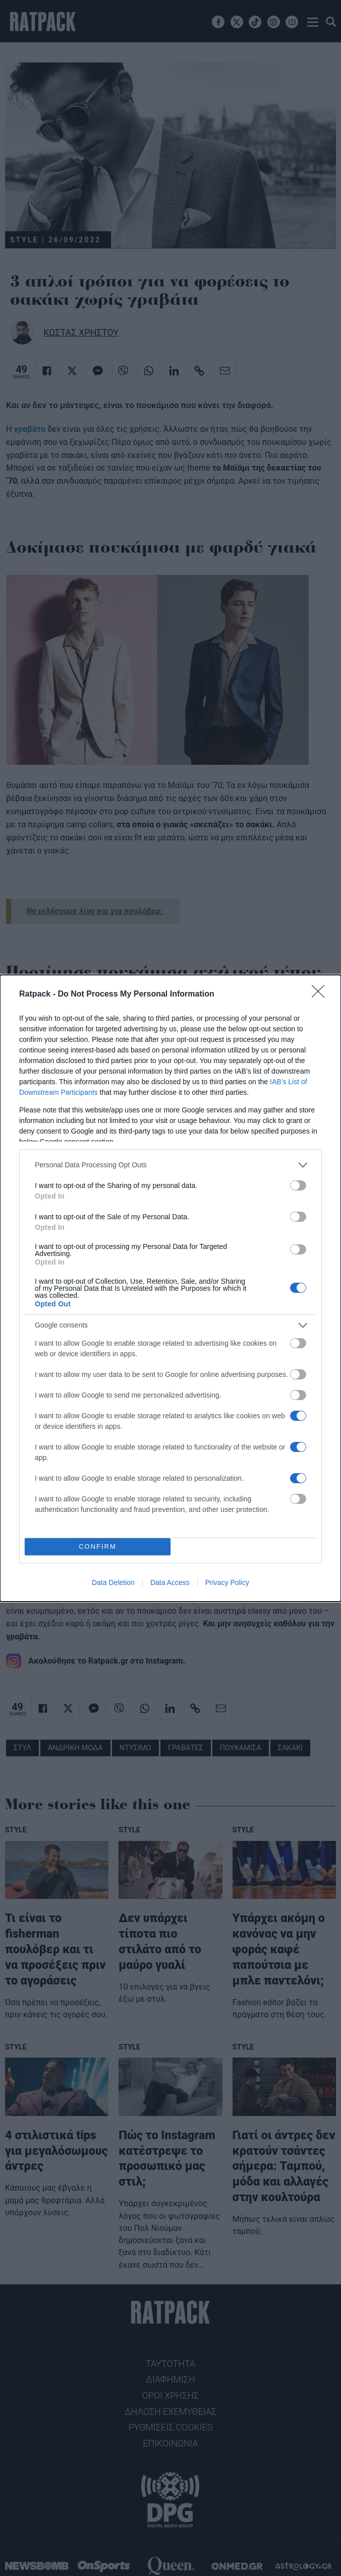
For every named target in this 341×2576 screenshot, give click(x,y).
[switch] (298, 1185)
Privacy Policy (227, 1582)
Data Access (170, 1582)
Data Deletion (113, 1582)
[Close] (321, 994)
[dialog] (170, 1288)
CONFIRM (98, 1546)
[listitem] (170, 1165)
